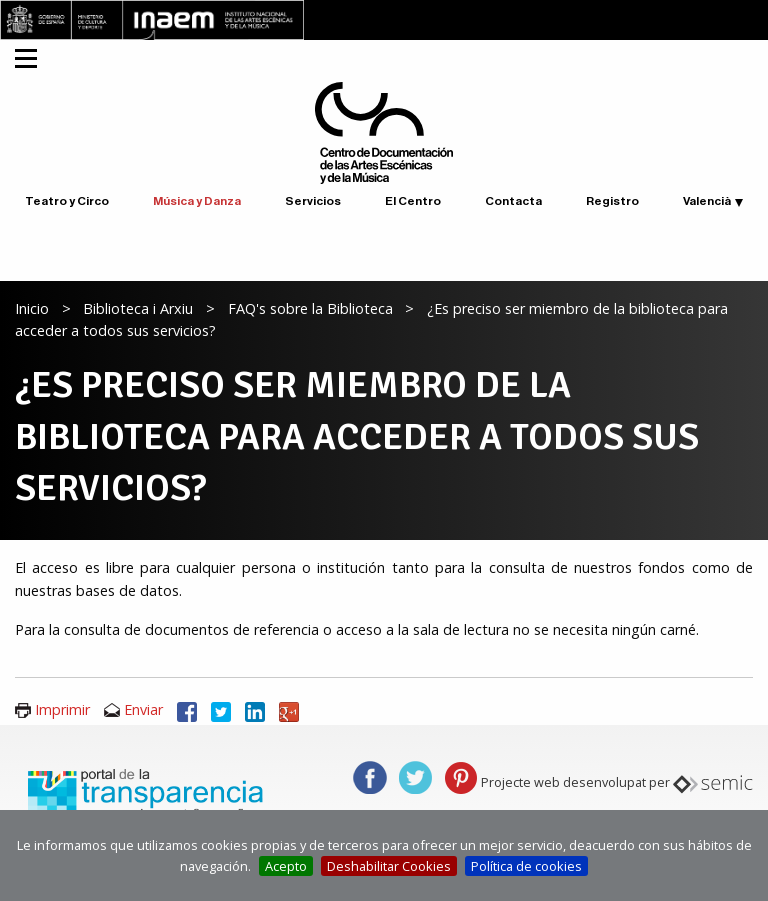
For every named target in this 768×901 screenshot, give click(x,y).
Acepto (286, 866)
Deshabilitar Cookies (389, 866)
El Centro (413, 201)
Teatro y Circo (67, 201)
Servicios (313, 201)
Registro (612, 201)
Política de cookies (526, 866)
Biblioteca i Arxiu (138, 308)
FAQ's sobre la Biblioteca (310, 308)
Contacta (513, 201)
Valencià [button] (707, 201)
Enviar (143, 709)
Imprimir (62, 709)
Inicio (32, 308)
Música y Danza (197, 201)
